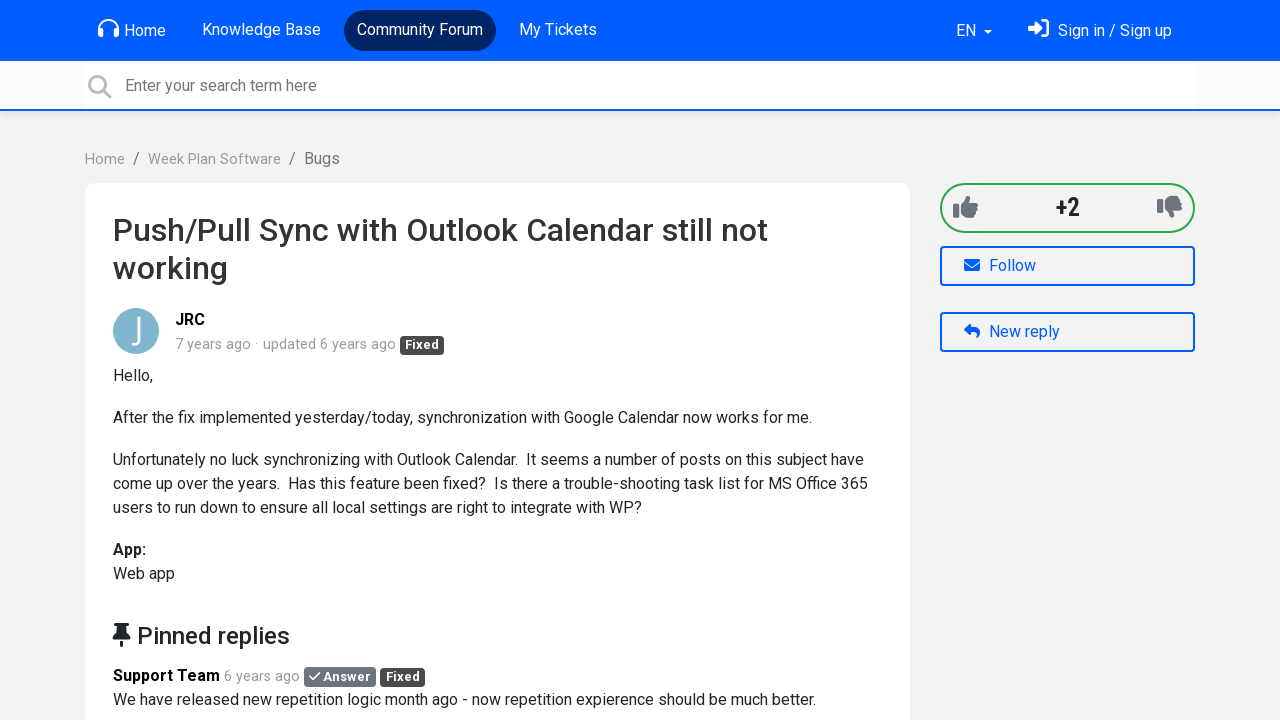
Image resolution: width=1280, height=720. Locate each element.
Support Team (166, 675)
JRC (190, 319)
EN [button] (968, 30)
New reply (1012, 331)
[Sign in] (1100, 30)
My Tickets (558, 29)
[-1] (1169, 207)
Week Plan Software (214, 159)
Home (132, 29)
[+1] (965, 207)
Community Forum (420, 29)
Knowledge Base (261, 29)
